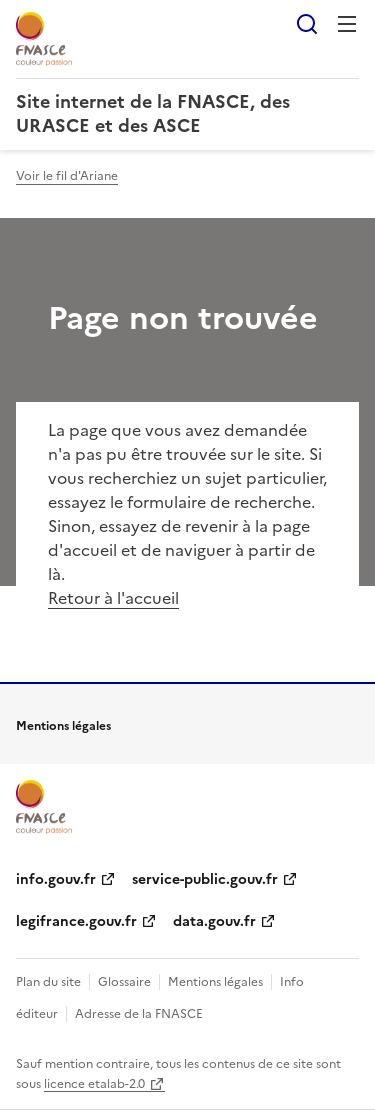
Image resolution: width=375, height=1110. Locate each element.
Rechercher (307, 24)
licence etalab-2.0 (94, 1084)
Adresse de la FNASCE (139, 1014)
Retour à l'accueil (113, 598)
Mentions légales (215, 982)
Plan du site (48, 982)
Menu (347, 24)
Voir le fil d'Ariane (67, 176)
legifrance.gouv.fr (76, 921)
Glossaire (124, 982)
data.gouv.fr (214, 921)
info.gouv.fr (56, 879)
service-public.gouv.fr (205, 879)
